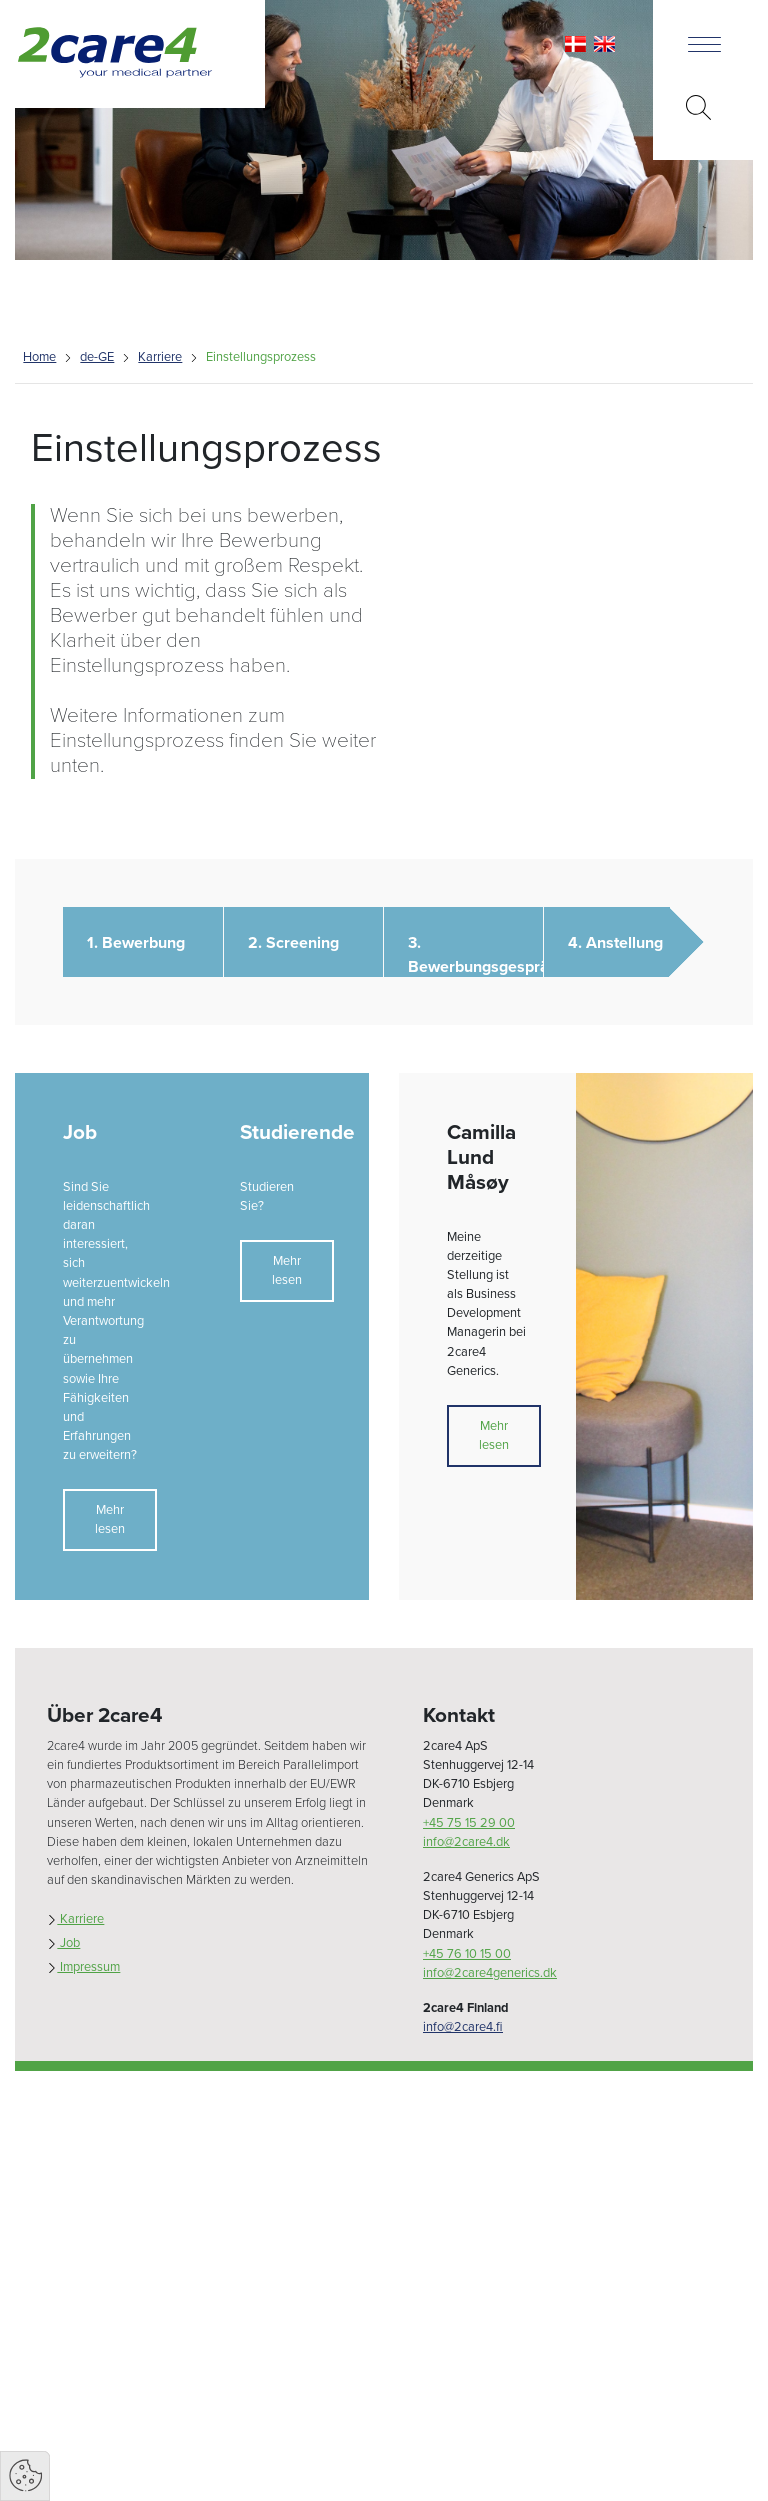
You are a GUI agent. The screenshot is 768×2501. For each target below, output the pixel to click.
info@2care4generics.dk (490, 1973)
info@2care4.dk (466, 1842)
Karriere (160, 357)
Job (63, 1943)
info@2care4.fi (463, 2027)
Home (39, 357)
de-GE (97, 357)
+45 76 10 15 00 (467, 1954)
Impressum (83, 1967)
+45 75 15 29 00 (469, 1823)
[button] (142, 942)
